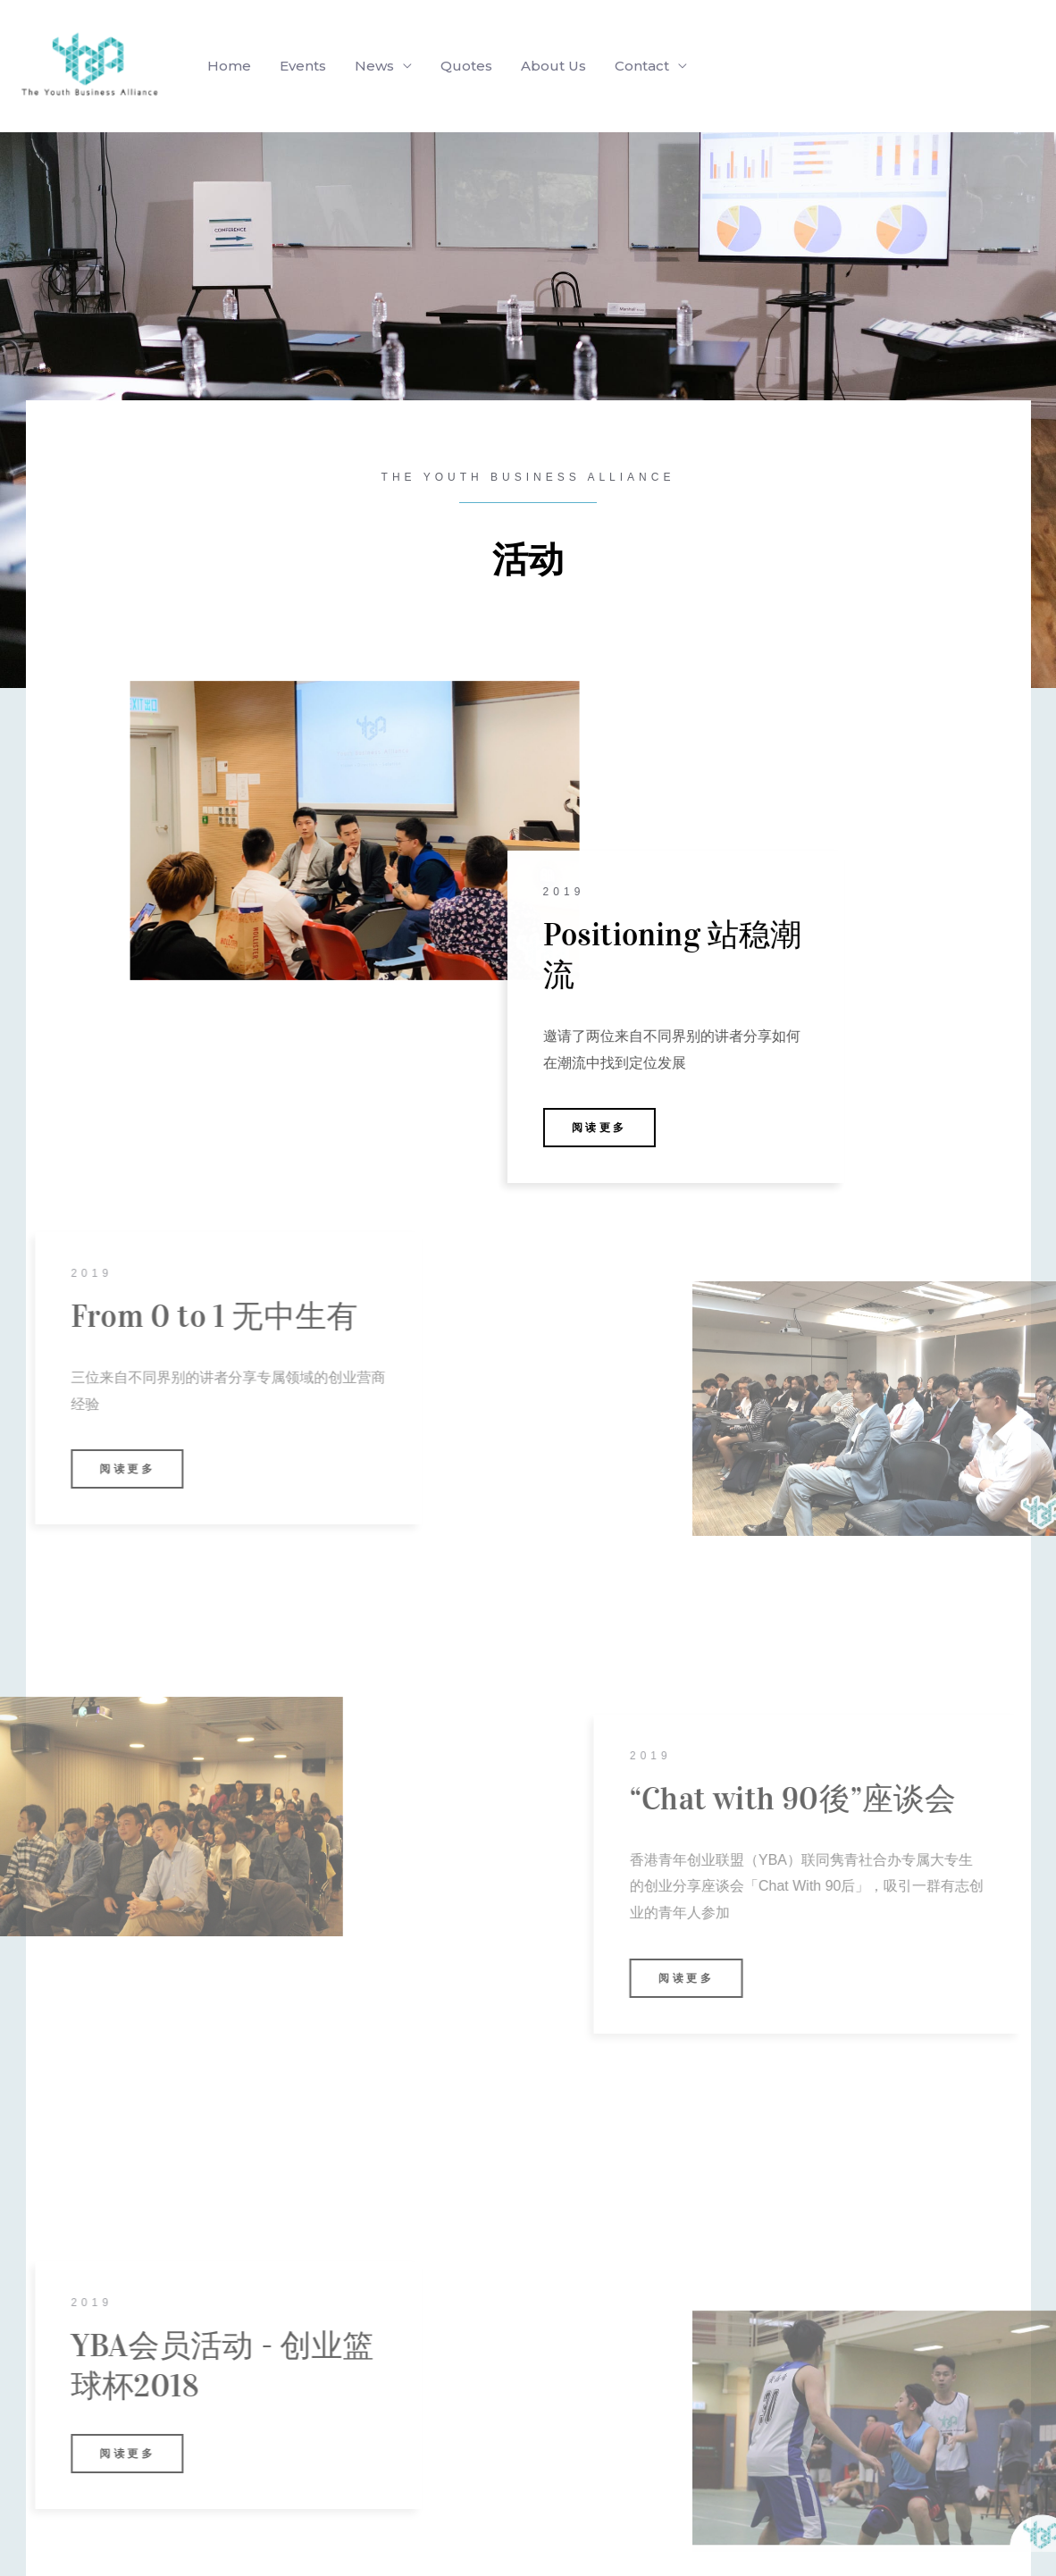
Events (303, 65)
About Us (553, 65)
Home (229, 65)
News (374, 65)
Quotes (466, 65)
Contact (642, 65)
